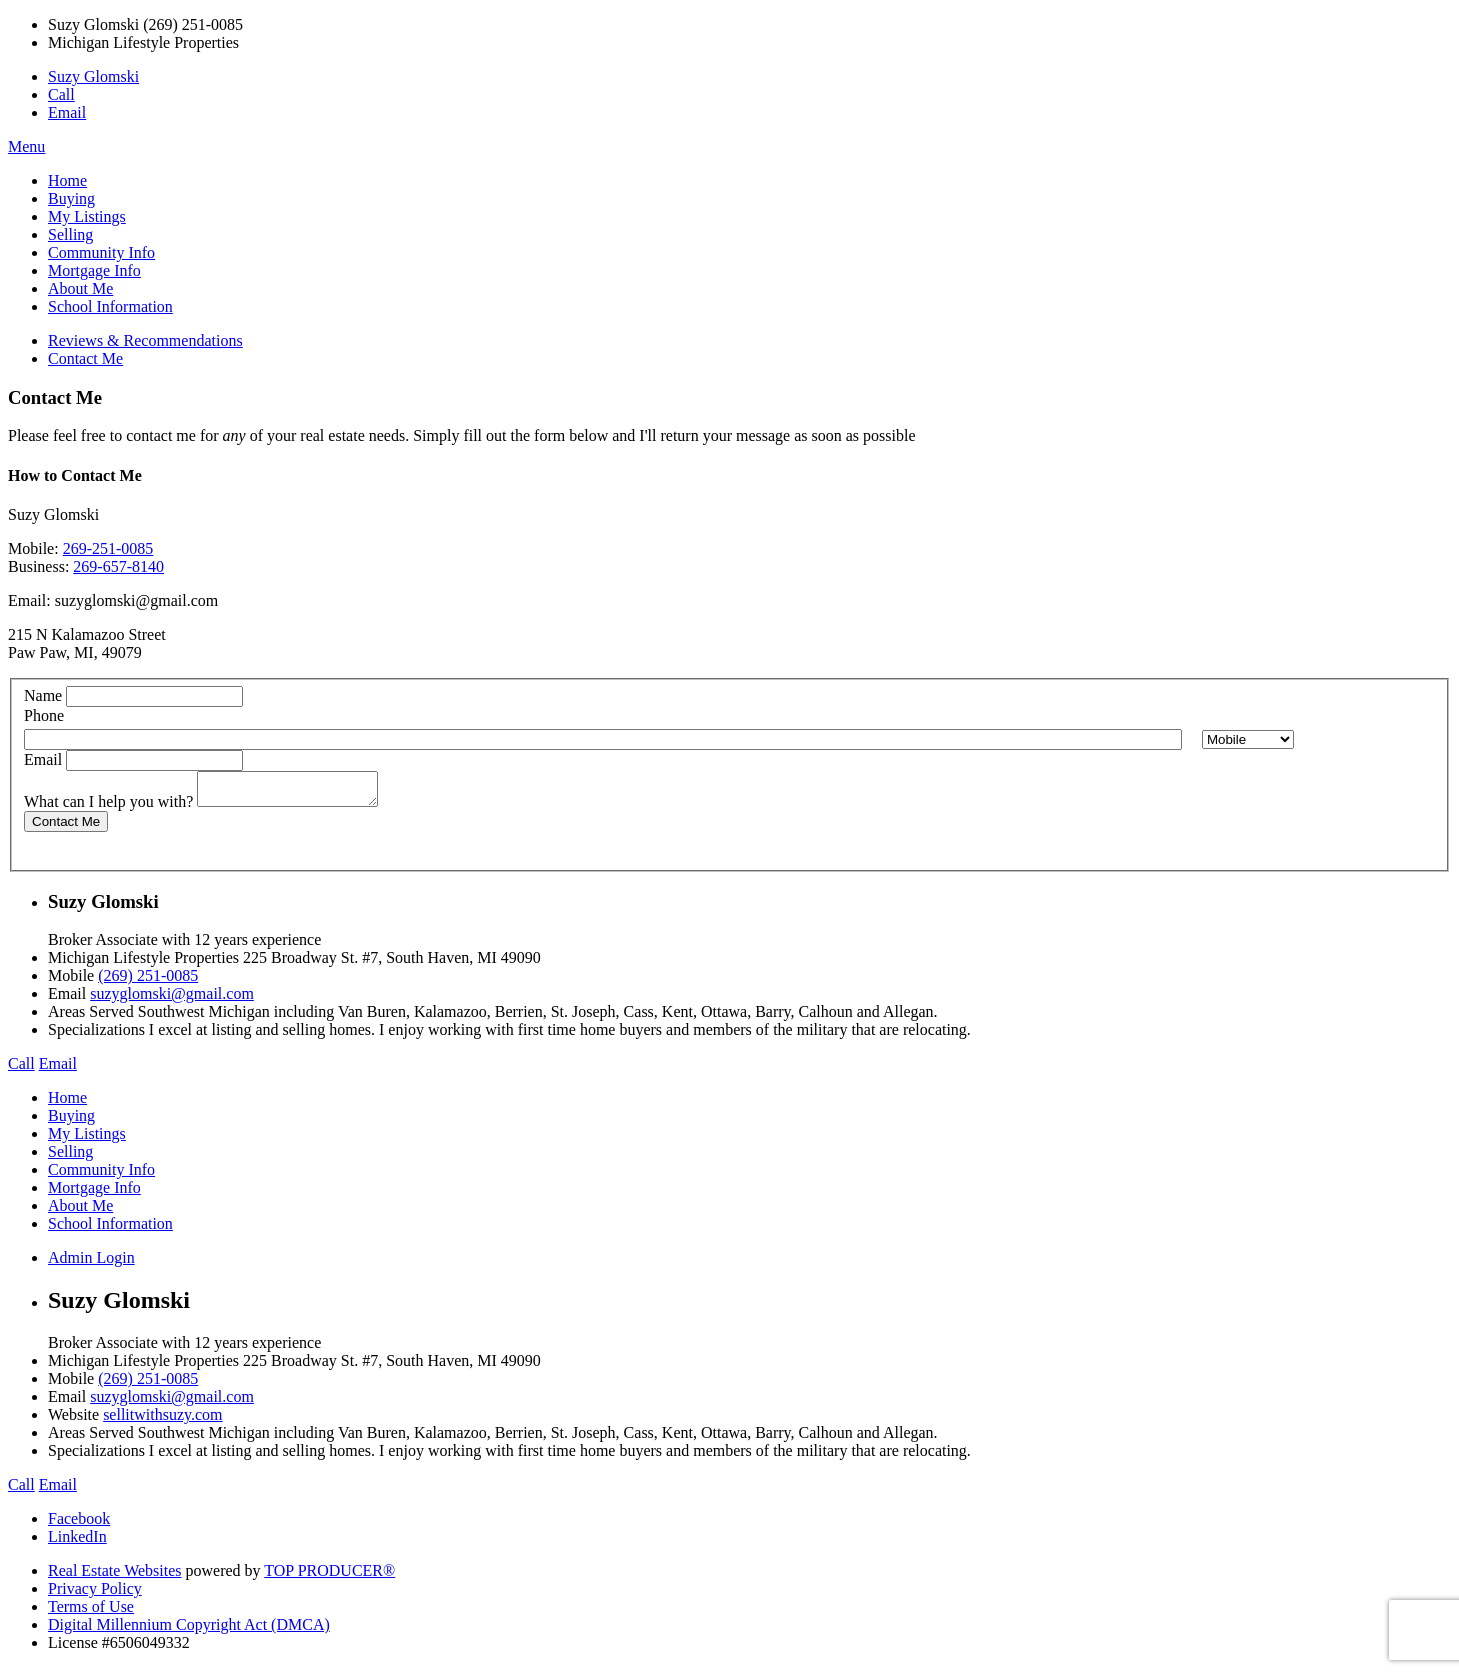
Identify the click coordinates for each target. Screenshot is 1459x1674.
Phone (44, 715)
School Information (110, 306)
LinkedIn (77, 1542)
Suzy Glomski (93, 76)
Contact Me (85, 358)
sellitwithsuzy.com (162, 1420)
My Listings (87, 216)
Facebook (79, 1524)
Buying (71, 198)
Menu (26, 146)
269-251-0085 (108, 548)
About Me (80, 288)
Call (61, 94)
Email (67, 112)
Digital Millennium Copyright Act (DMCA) (189, 1630)
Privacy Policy (95, 1594)
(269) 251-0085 (148, 981)
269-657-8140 (118, 566)
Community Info (101, 252)
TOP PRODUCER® (329, 1576)
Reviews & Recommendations (145, 340)
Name (43, 695)
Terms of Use (91, 1612)
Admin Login (91, 1263)
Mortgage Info (94, 270)
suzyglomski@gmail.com (137, 600)
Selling (70, 234)
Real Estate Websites (115, 1576)
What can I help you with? (108, 807)
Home (67, 180)
